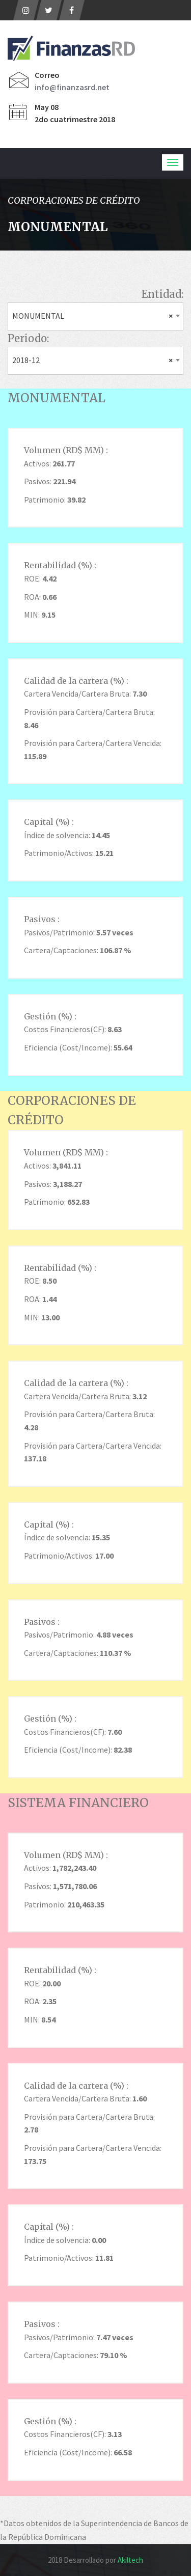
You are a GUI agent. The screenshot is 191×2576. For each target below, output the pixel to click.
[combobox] (95, 316)
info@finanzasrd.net (72, 87)
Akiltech (130, 2560)
